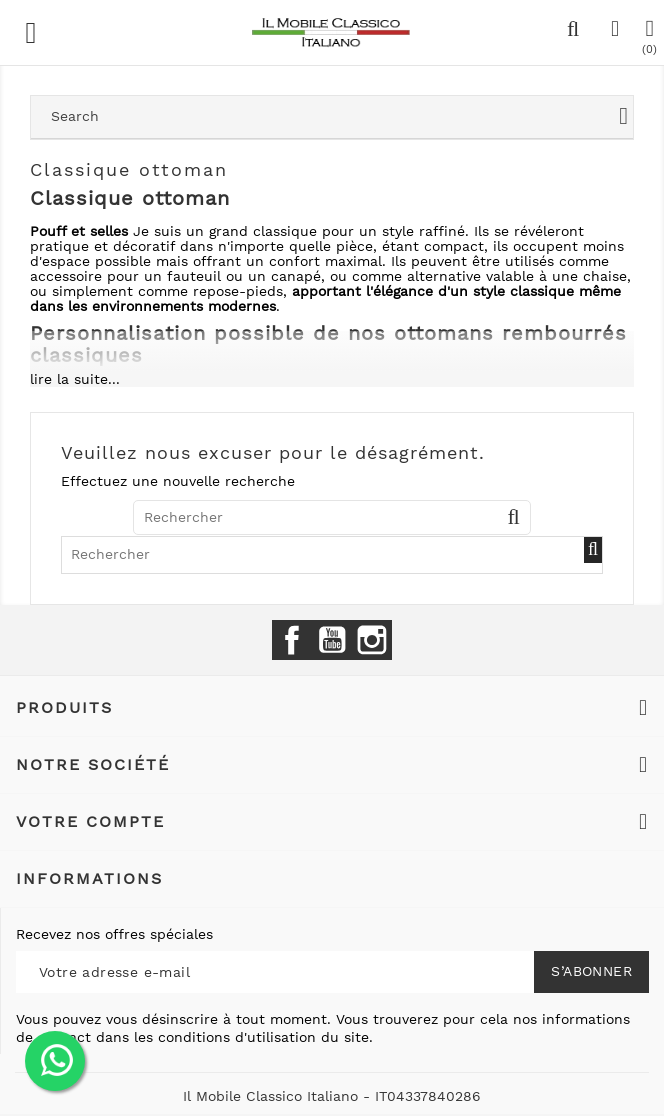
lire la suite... (75, 379)
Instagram (372, 640)
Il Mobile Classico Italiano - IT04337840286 (332, 1096)
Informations (89, 878)
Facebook (292, 640)
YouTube (332, 640)
